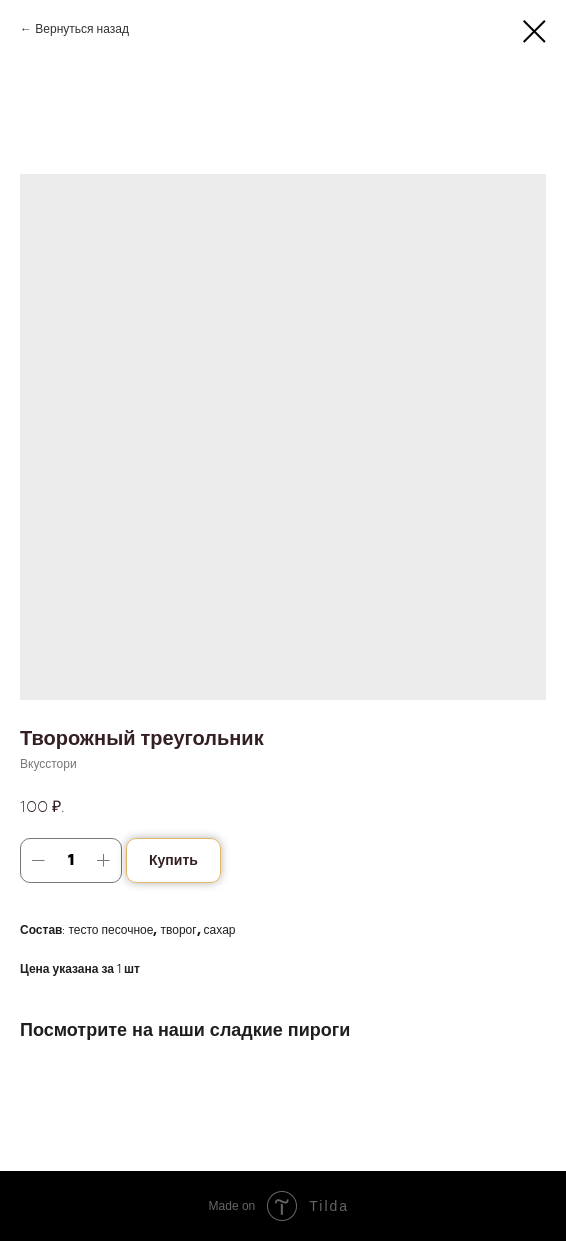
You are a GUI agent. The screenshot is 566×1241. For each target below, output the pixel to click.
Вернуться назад (82, 29)
